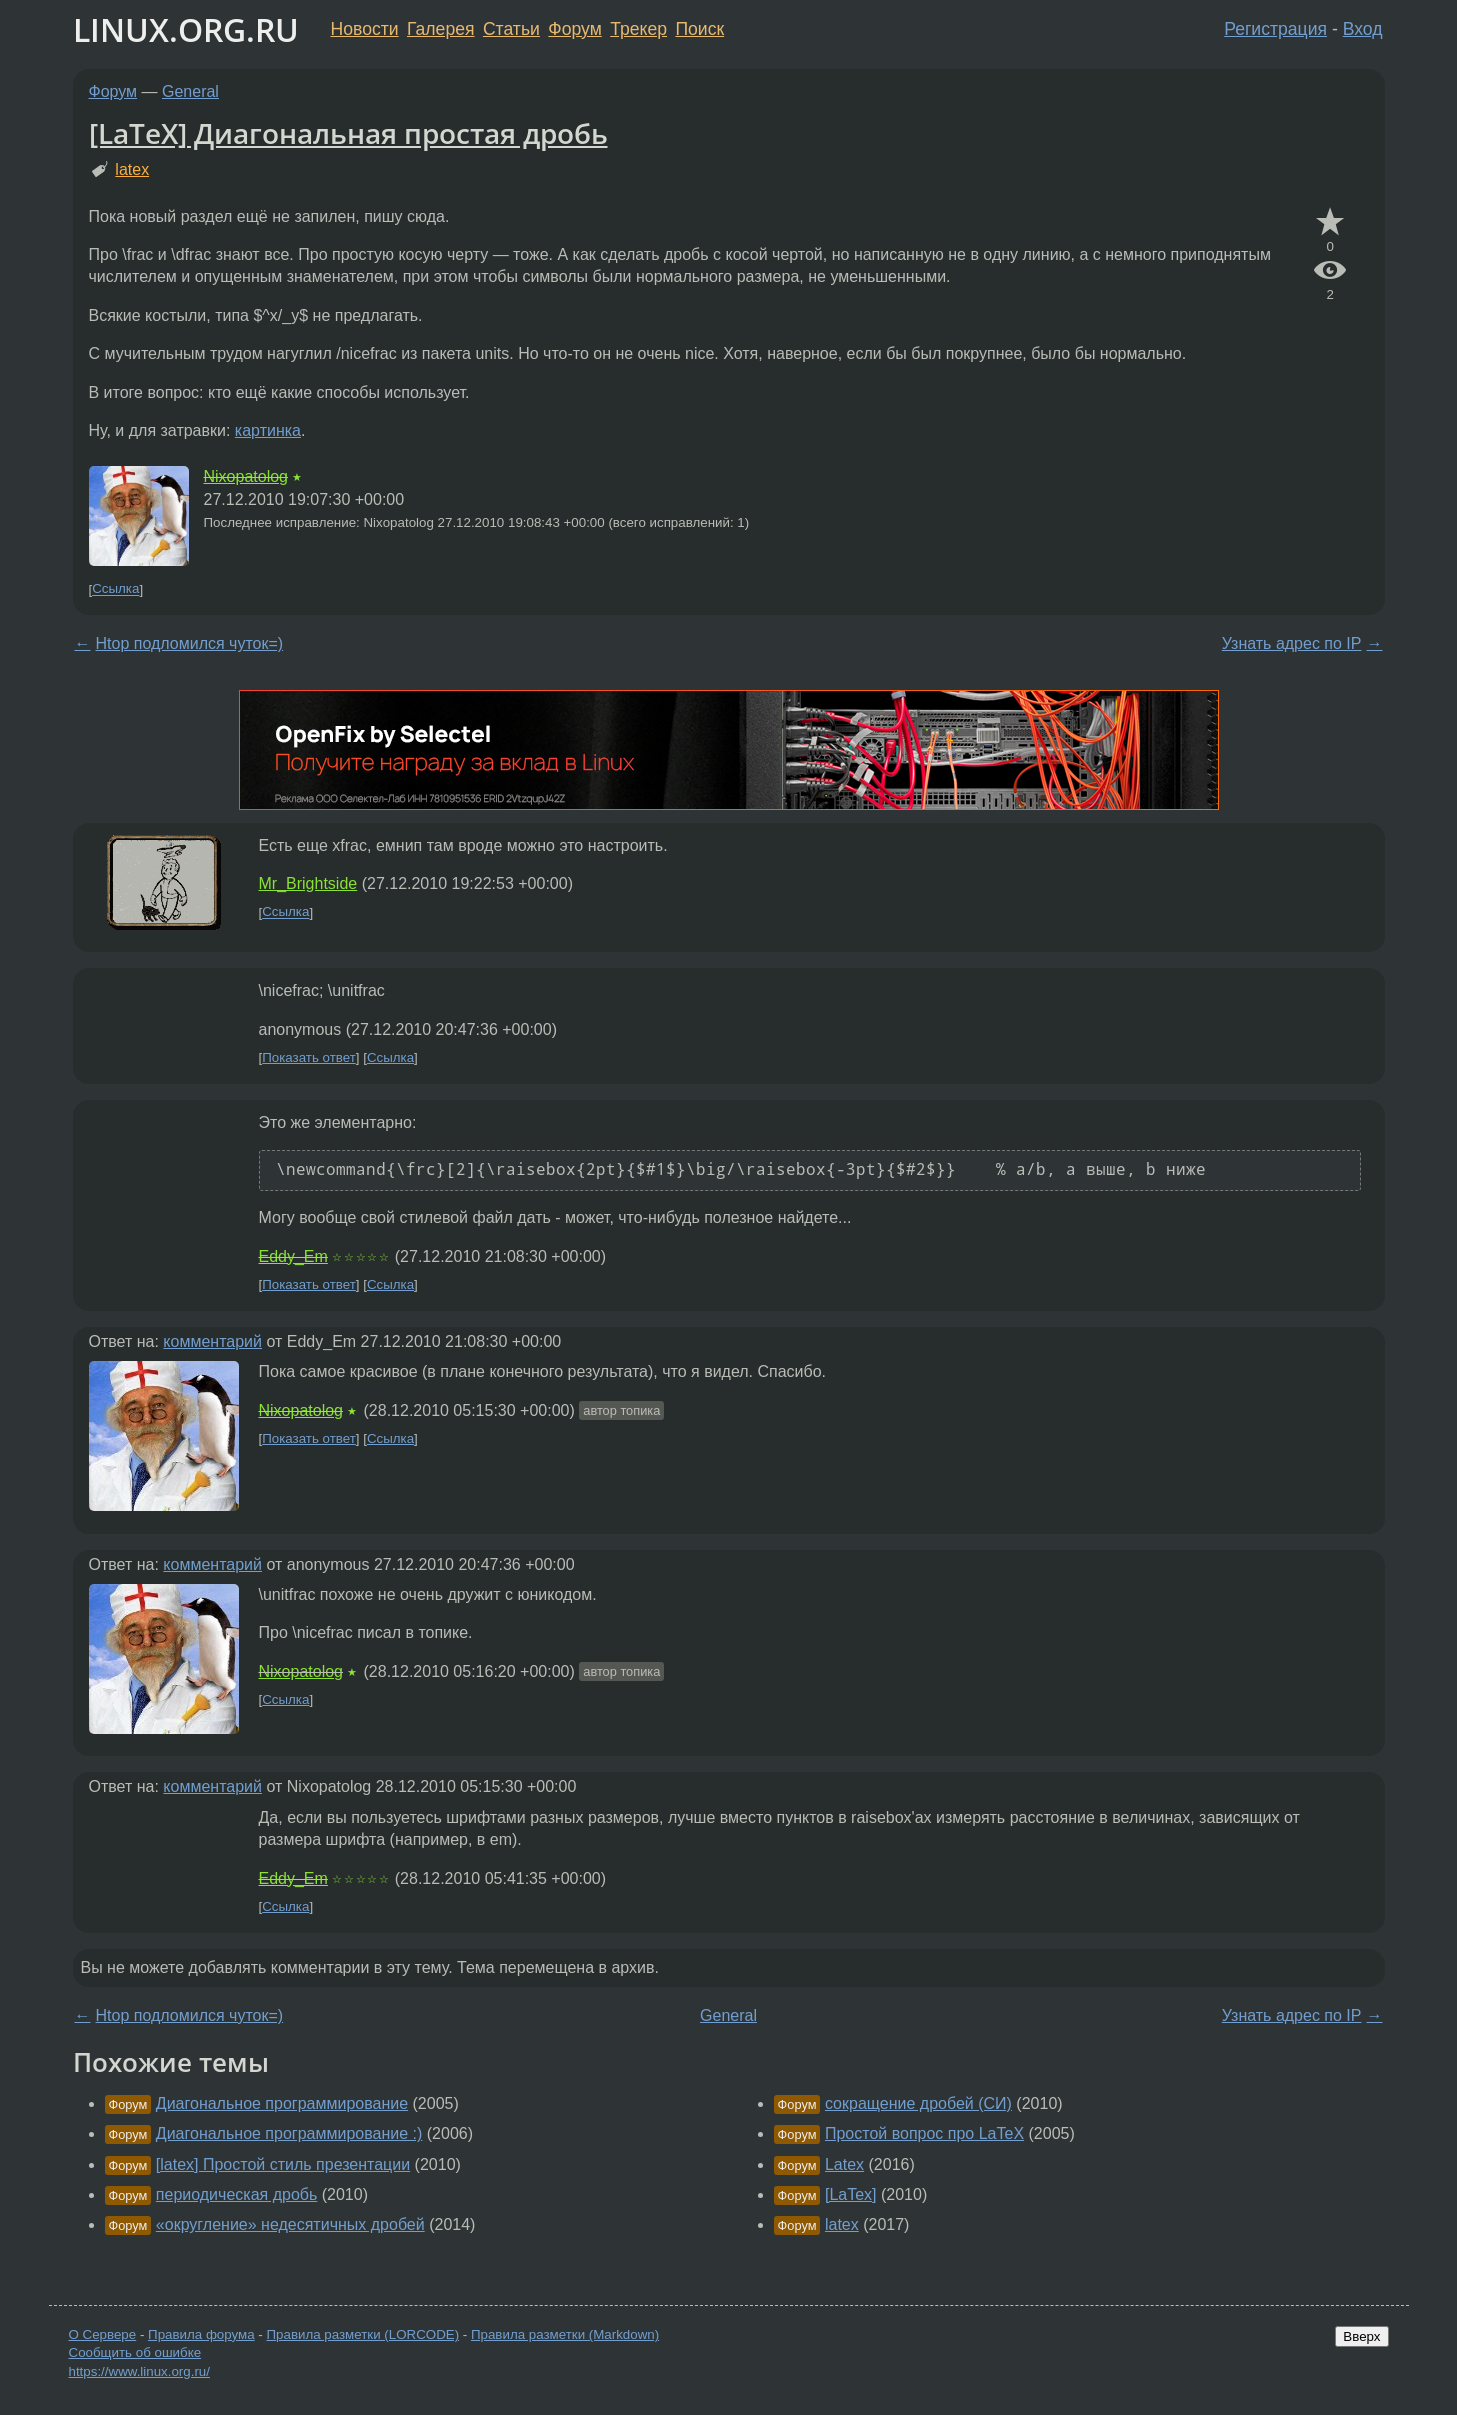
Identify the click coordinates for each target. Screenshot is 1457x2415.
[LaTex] (851, 2194)
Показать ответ (309, 1057)
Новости (365, 29)
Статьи (511, 29)
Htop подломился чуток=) (190, 643)
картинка (268, 430)
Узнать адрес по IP (1292, 643)
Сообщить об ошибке (135, 2352)
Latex (844, 2164)
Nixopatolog (246, 476)
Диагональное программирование (282, 2103)
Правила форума (201, 2334)
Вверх (1361, 2336)
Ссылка (115, 589)
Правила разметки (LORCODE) (362, 2334)
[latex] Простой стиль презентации (283, 2164)
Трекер (638, 29)
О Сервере (103, 2334)
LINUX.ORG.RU (186, 29)
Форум (574, 29)
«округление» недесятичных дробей (290, 2224)
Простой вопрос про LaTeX (924, 2133)
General (190, 91)
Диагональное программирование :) (289, 2133)
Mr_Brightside (308, 883)
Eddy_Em (293, 1256)
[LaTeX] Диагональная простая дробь (348, 133)
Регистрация (1275, 29)
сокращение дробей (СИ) (918, 2103)
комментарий (212, 1341)
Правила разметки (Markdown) (565, 2334)
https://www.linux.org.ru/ (139, 2371)
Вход (1363, 29)
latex (132, 169)
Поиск (699, 29)
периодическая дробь (236, 2194)
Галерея (440, 29)
